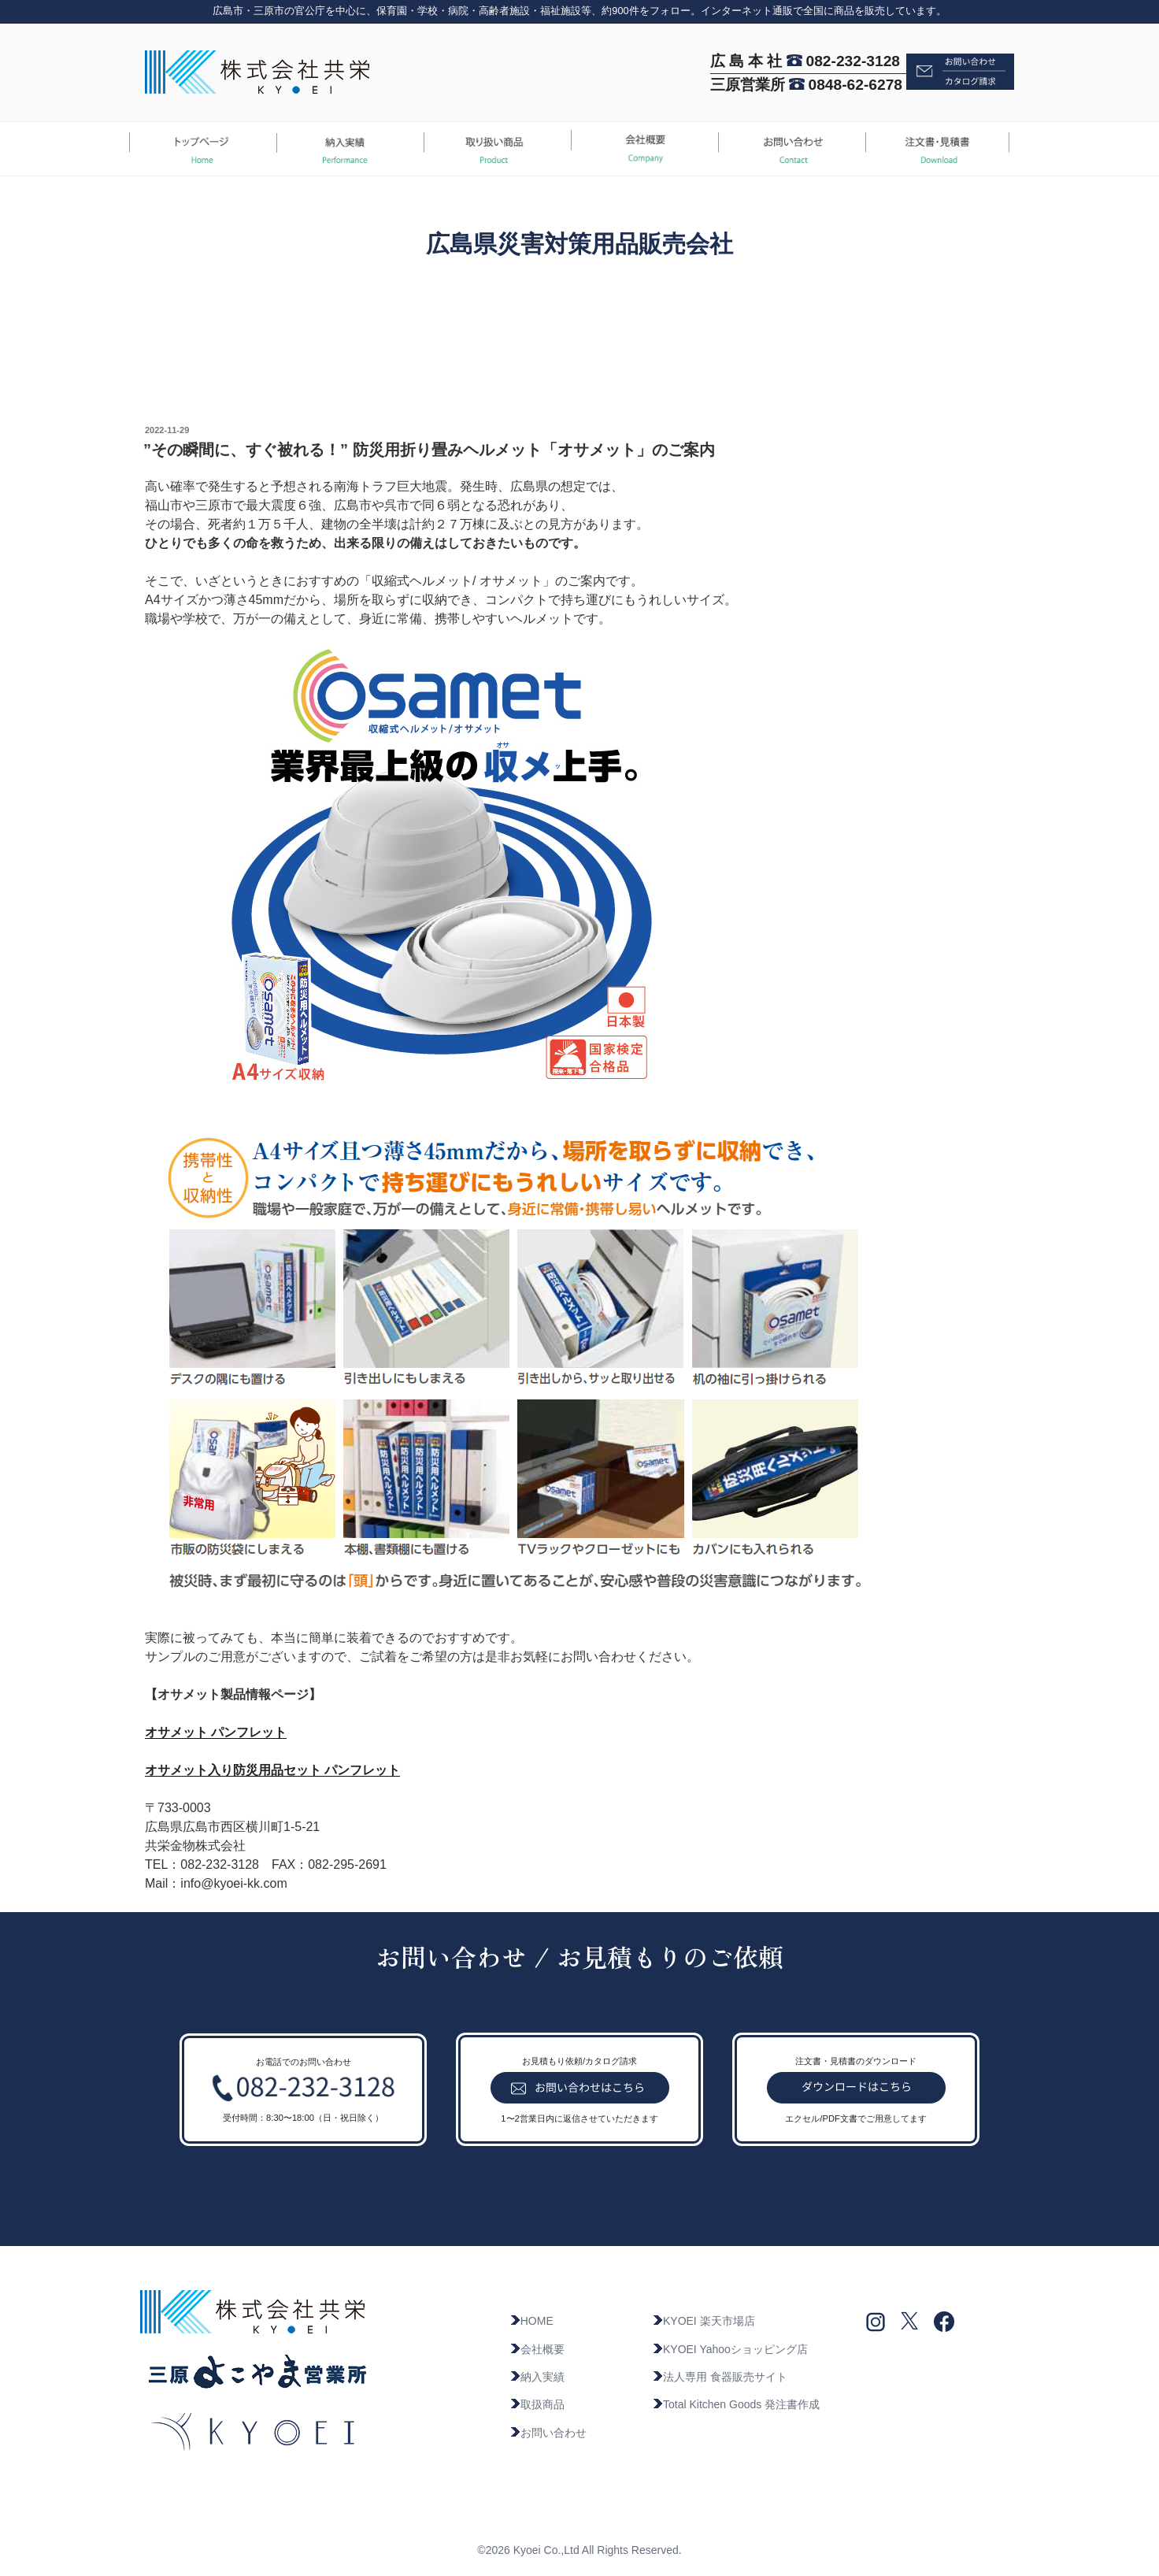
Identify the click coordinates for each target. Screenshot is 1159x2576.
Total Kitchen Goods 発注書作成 (736, 2404)
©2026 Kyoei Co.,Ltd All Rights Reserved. (579, 2550)
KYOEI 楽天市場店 (703, 2321)
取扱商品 (537, 2404)
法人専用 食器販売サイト (719, 2376)
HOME (531, 2321)
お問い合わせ (548, 2432)
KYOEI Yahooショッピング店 (730, 2349)
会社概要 (537, 2349)
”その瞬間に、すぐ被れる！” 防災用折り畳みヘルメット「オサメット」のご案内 (429, 449)
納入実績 (537, 2376)
